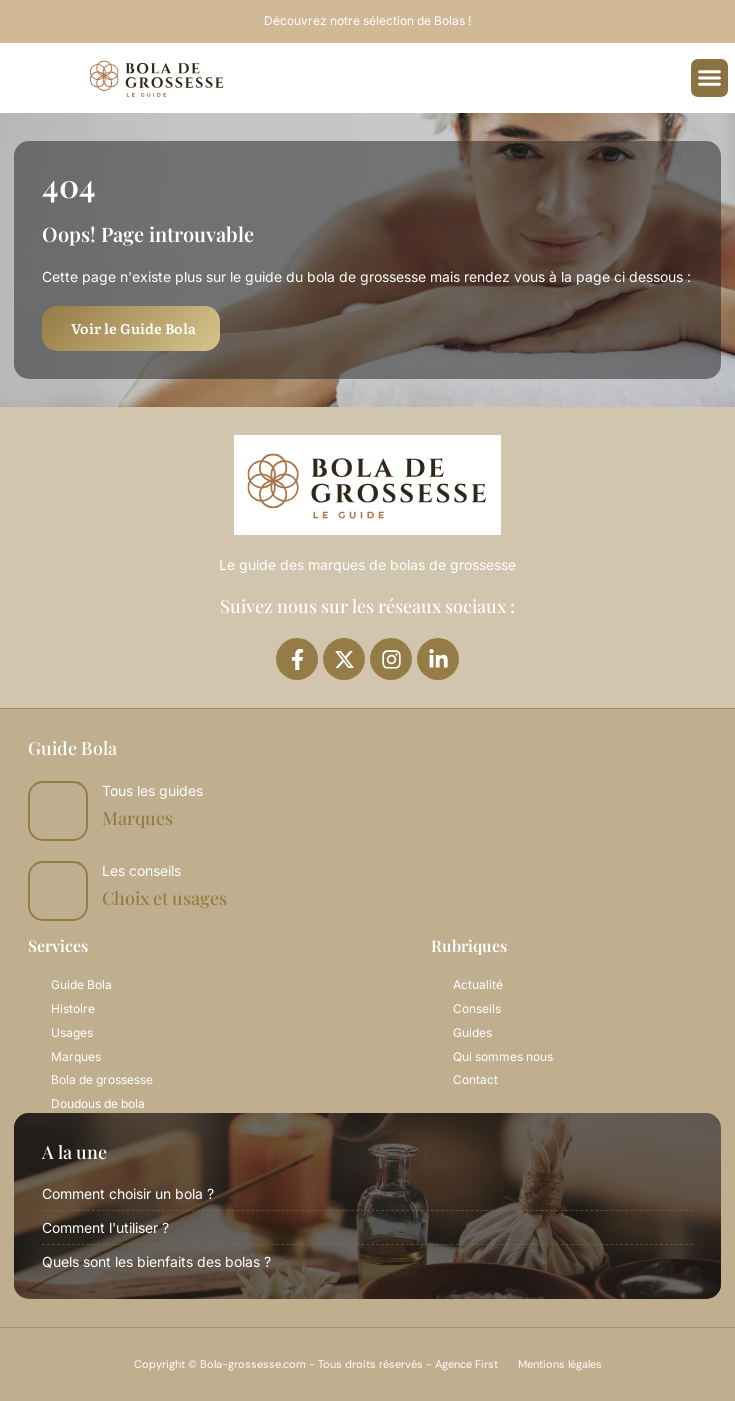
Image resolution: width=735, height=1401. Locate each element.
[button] (710, 78)
